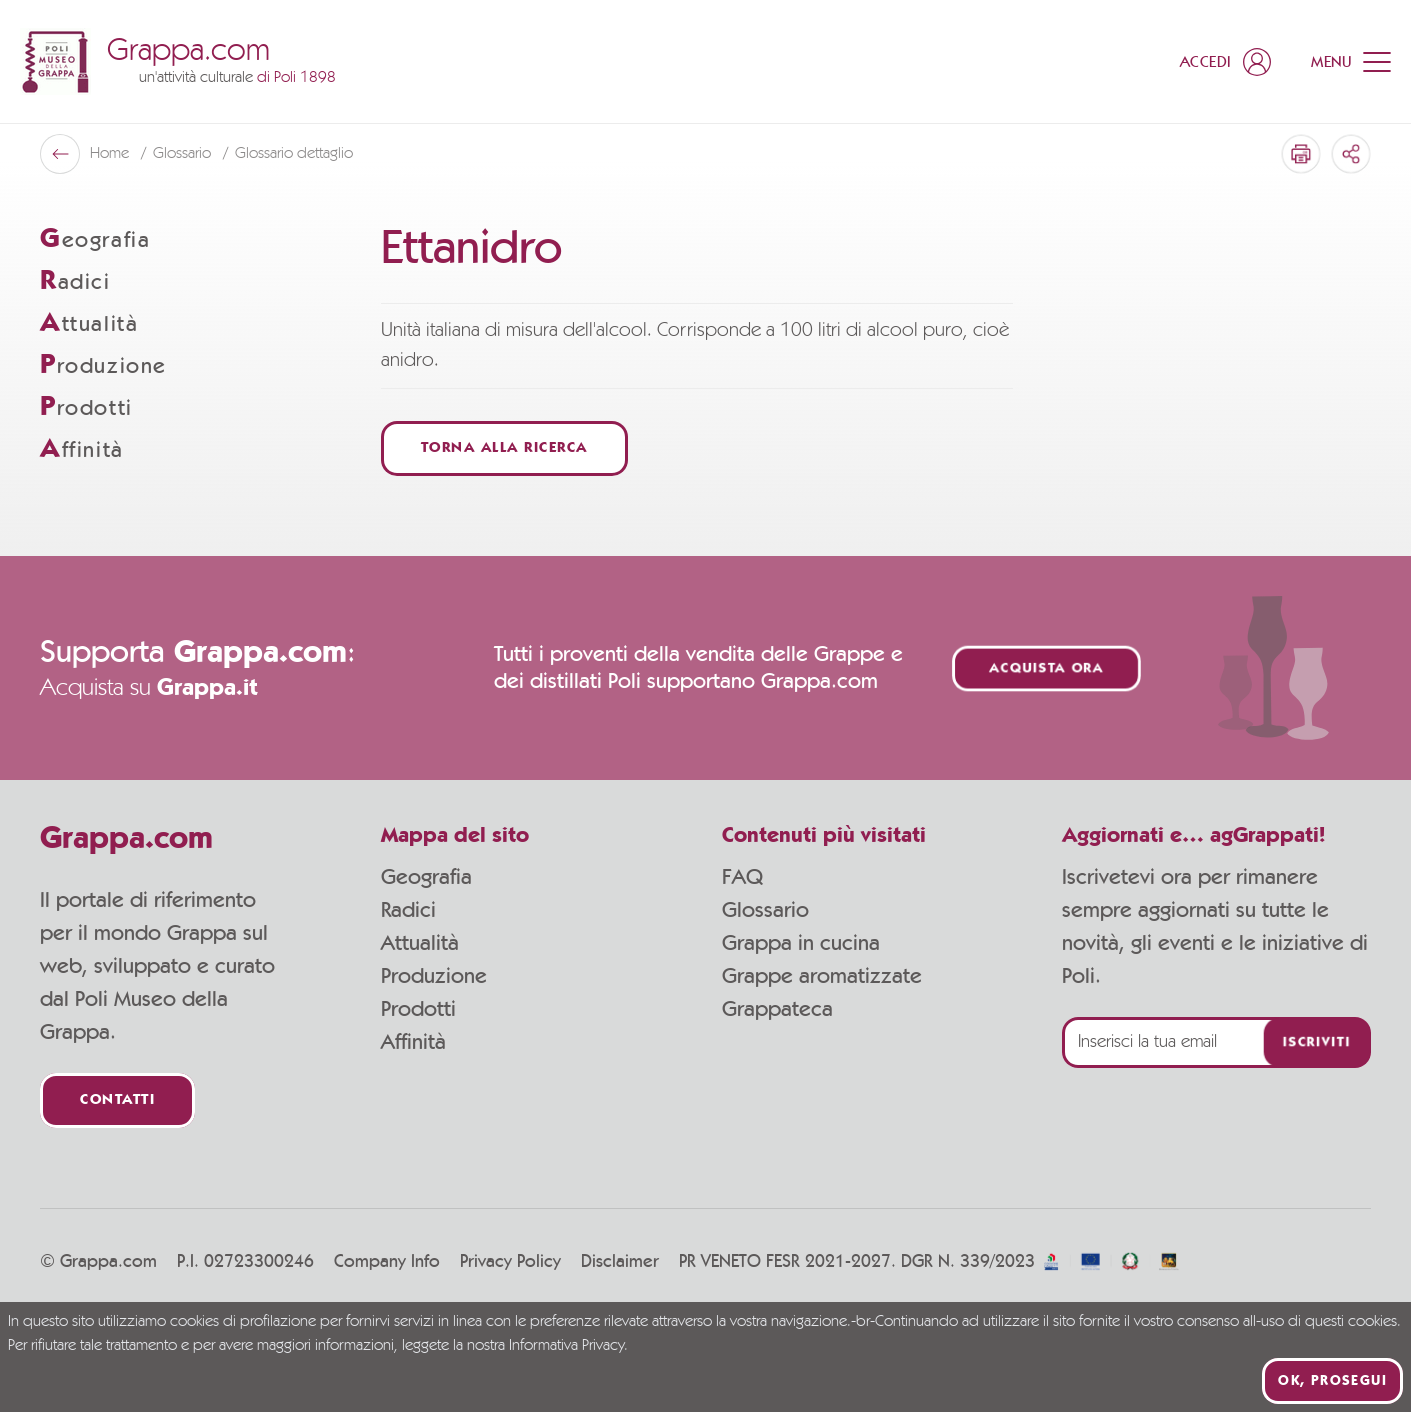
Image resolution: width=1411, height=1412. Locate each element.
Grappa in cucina (801, 943)
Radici (408, 910)
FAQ (742, 877)
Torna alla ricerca (504, 448)
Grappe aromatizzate (822, 976)
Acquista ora (1046, 668)
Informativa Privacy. (568, 1346)
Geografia (426, 877)
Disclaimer (620, 1262)
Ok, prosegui (1332, 1381)
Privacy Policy (510, 1262)
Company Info (387, 1262)
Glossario (765, 910)
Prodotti (418, 1009)
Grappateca (777, 1009)
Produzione (434, 976)
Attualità (420, 943)
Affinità (413, 1042)
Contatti (117, 1100)
